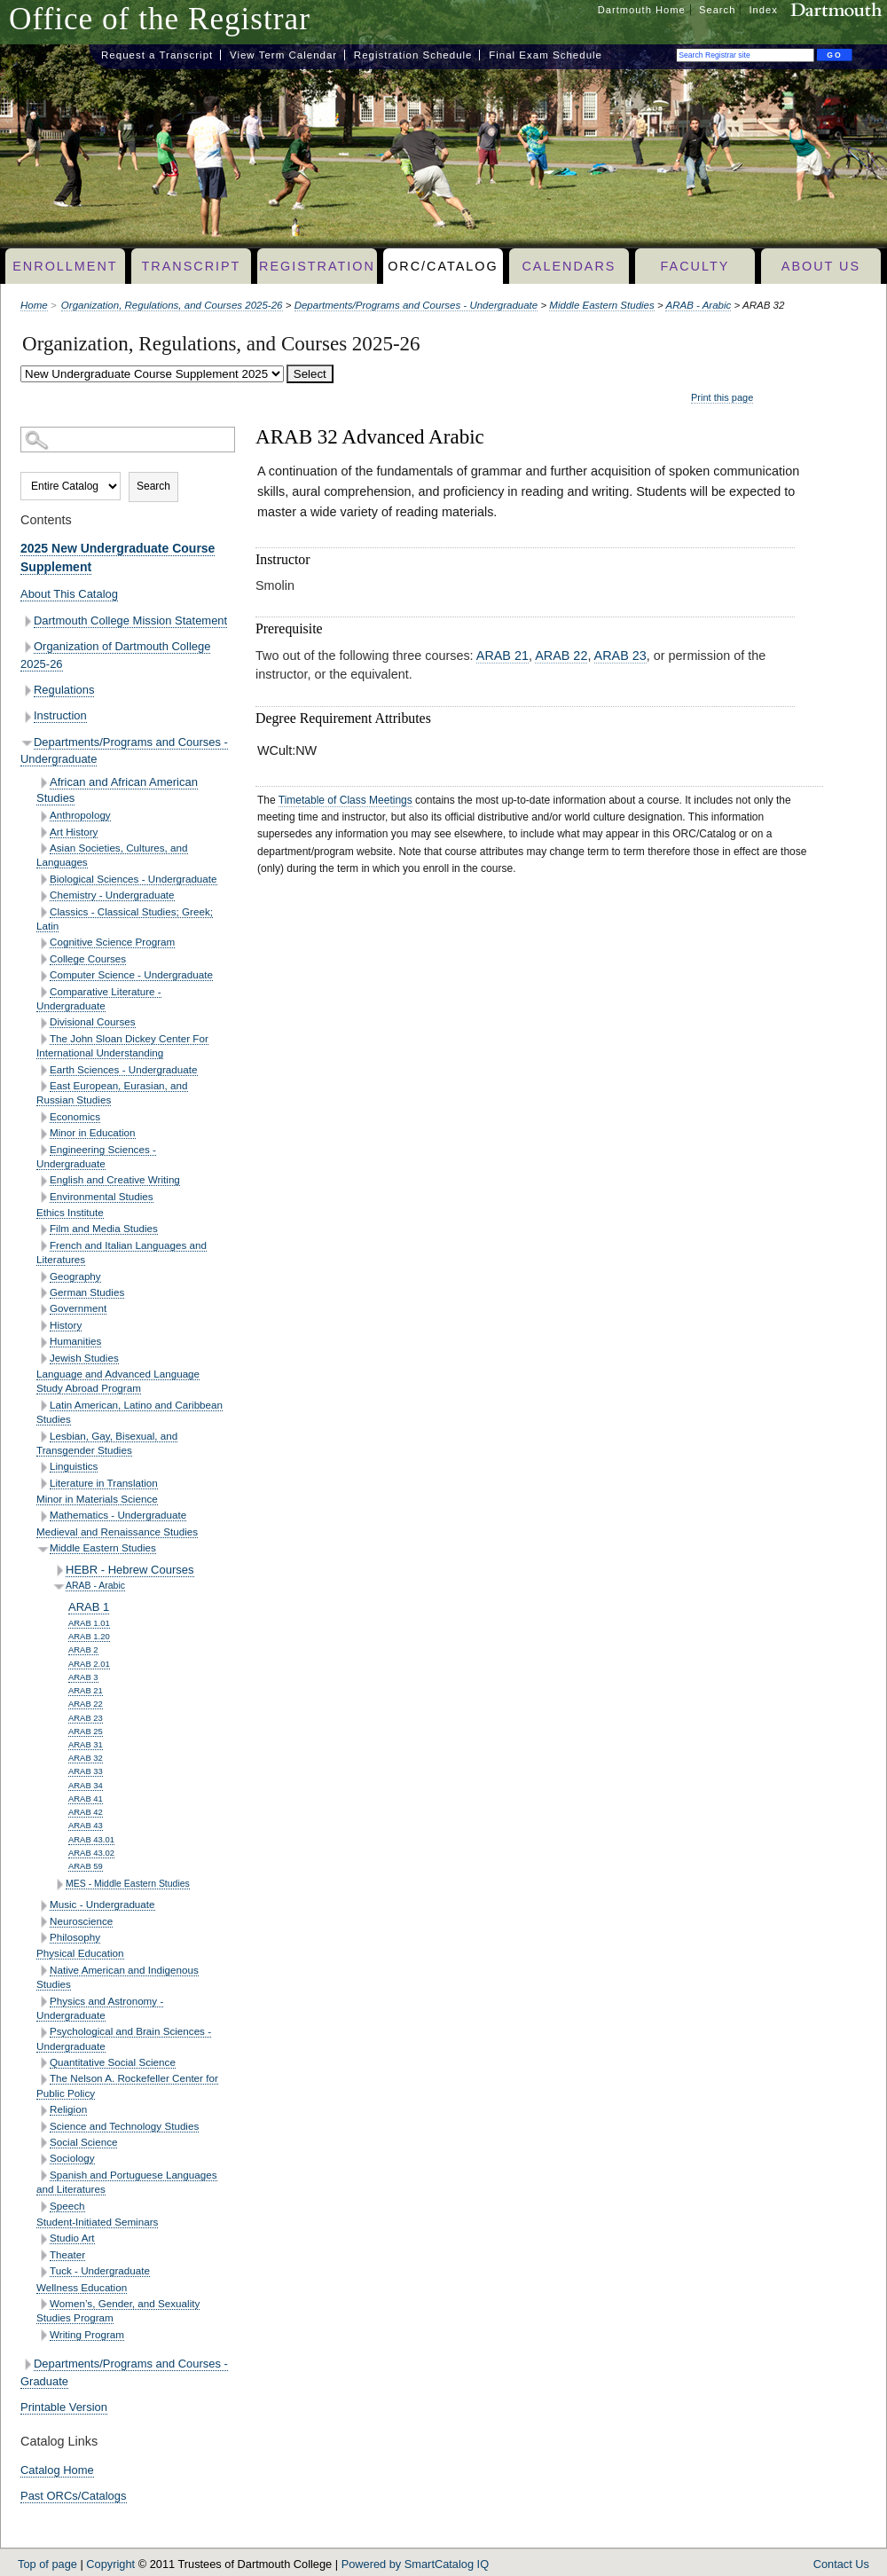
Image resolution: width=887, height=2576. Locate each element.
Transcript (190, 266)
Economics (75, 1116)
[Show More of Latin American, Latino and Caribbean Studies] (43, 1405)
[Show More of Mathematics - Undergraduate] (43, 1516)
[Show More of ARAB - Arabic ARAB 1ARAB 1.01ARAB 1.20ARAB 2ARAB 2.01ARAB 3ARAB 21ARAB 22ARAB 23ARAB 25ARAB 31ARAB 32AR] (59, 1586)
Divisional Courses (93, 1021)
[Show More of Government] (43, 1309)
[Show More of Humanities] (43, 1342)
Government (78, 1308)
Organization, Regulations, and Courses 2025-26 (172, 305)
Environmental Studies (101, 1196)
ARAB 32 (85, 1758)
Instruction (60, 715)
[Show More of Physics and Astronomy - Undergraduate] (43, 2001)
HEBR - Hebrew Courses (130, 1569)
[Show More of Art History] (43, 832)
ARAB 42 (85, 1812)
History (66, 1325)
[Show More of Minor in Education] (43, 1134)
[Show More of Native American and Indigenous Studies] (43, 1970)
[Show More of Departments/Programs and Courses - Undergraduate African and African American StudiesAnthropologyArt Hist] (27, 743)
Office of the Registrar (159, 19)
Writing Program (87, 2334)
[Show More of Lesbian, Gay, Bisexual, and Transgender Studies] (43, 1436)
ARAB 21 (85, 1690)
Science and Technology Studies (124, 2126)
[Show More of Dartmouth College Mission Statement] (27, 621)
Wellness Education (81, 2287)
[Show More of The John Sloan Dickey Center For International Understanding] (43, 1039)
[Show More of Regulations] (27, 690)
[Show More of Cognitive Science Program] (43, 943)
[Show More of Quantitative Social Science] (43, 2062)
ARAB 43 (85, 1825)
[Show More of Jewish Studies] (43, 1358)
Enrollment (64, 266)
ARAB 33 (85, 1771)
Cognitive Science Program (112, 941)
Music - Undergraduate (102, 1904)
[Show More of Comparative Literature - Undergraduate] (43, 992)
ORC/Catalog (443, 266)
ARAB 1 (88, 1607)
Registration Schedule (413, 55)
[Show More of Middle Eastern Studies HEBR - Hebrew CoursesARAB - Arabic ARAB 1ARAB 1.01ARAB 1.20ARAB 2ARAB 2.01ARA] (43, 1549)
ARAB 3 (83, 1677)
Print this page (722, 397)
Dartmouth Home (642, 9)
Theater (67, 2254)
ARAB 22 (85, 1703)
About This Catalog (69, 594)
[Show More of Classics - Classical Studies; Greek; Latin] (43, 912)
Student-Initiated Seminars (97, 2221)
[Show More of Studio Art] (43, 2239)
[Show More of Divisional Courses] (43, 1023)
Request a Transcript (157, 55)
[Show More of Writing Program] (43, 2335)
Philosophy (75, 1937)
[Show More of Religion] (43, 2110)
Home (34, 305)
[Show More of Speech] (43, 2206)
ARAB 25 (85, 1731)
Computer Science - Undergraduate (131, 974)
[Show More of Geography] (43, 1277)
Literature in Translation (104, 1482)
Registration (317, 266)
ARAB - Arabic (698, 305)
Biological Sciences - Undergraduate (133, 878)
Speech (67, 2205)
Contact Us (841, 2564)
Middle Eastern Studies (601, 305)
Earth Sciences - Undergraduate (124, 1069)
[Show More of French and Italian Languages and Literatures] (43, 1246)
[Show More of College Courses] (43, 959)
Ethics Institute (70, 1212)
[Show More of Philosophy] (43, 1937)
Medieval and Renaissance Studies (117, 1531)
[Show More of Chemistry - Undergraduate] (43, 896)
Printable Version (63, 2407)
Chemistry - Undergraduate (112, 894)
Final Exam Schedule (545, 55)
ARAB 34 (85, 1785)
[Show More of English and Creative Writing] (43, 1181)
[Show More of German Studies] (43, 1293)
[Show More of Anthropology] (43, 816)
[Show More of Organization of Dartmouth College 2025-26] (27, 647)
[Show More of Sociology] (43, 2159)
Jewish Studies (84, 1357)
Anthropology (80, 815)
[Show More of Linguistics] (43, 1467)
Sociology (72, 2158)
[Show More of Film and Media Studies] (43, 1230)
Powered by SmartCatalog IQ (415, 2564)
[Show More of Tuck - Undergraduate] (43, 2272)
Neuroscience (81, 1921)
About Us (820, 266)
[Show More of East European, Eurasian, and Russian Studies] (43, 1086)
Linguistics (74, 1466)
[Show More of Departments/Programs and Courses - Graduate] (27, 2364)
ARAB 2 (83, 1649)
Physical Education (80, 1953)
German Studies (87, 1292)
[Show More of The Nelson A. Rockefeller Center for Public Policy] (43, 2079)
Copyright (110, 2564)
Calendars (569, 266)
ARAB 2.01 (89, 1664)
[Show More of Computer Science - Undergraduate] (43, 976)
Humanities (75, 1341)
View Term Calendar (283, 55)
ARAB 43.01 (91, 1839)
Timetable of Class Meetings (345, 800)
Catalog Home (57, 2470)
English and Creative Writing (115, 1179)
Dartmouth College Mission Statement (130, 620)
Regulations (64, 689)
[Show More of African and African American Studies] (43, 782)
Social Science (83, 2142)
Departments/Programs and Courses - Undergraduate (416, 305)
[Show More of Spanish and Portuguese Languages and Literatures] (43, 2175)
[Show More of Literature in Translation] (43, 1483)
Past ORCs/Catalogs (73, 2495)
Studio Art (72, 2237)
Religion (68, 2109)
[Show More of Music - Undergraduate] (43, 1905)
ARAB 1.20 (89, 1636)
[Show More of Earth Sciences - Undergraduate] (43, 1070)
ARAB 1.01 (89, 1623)
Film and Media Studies (104, 1228)
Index (764, 9)
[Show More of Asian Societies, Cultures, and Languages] (43, 848)
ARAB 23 (85, 1718)
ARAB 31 (85, 1744)
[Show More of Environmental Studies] (43, 1197)
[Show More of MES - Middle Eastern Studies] (59, 1884)
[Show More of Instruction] (27, 717)
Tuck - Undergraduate (100, 2270)
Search (717, 9)
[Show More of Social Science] (43, 2142)
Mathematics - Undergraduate (118, 1514)
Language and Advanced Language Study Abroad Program (118, 1381)
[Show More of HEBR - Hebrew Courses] (59, 1570)
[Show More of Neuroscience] (43, 1921)
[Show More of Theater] (43, 2255)
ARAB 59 (85, 1866)
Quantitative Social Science (113, 2062)
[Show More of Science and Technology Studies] (43, 2126)
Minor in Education (93, 1132)
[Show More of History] (43, 1325)
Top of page (47, 2564)
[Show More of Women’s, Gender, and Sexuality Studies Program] (43, 2304)
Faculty (695, 266)
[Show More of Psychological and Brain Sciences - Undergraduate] (43, 2032)
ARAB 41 (85, 1798)
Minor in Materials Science (97, 1498)
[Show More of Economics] (43, 1117)
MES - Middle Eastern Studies (128, 1884)
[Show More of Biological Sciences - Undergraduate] (43, 879)
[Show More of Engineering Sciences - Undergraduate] (43, 1150)
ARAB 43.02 (91, 1852)
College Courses (88, 958)
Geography (75, 1276)
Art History (74, 831)
